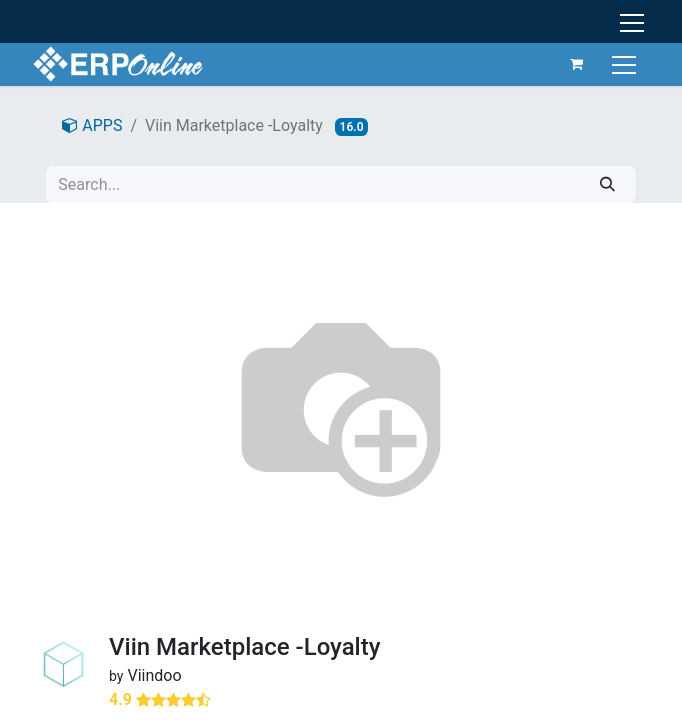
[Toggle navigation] (626, 63)
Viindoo (154, 675)
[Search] (607, 184)
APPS (92, 125)
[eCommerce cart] (577, 64)
